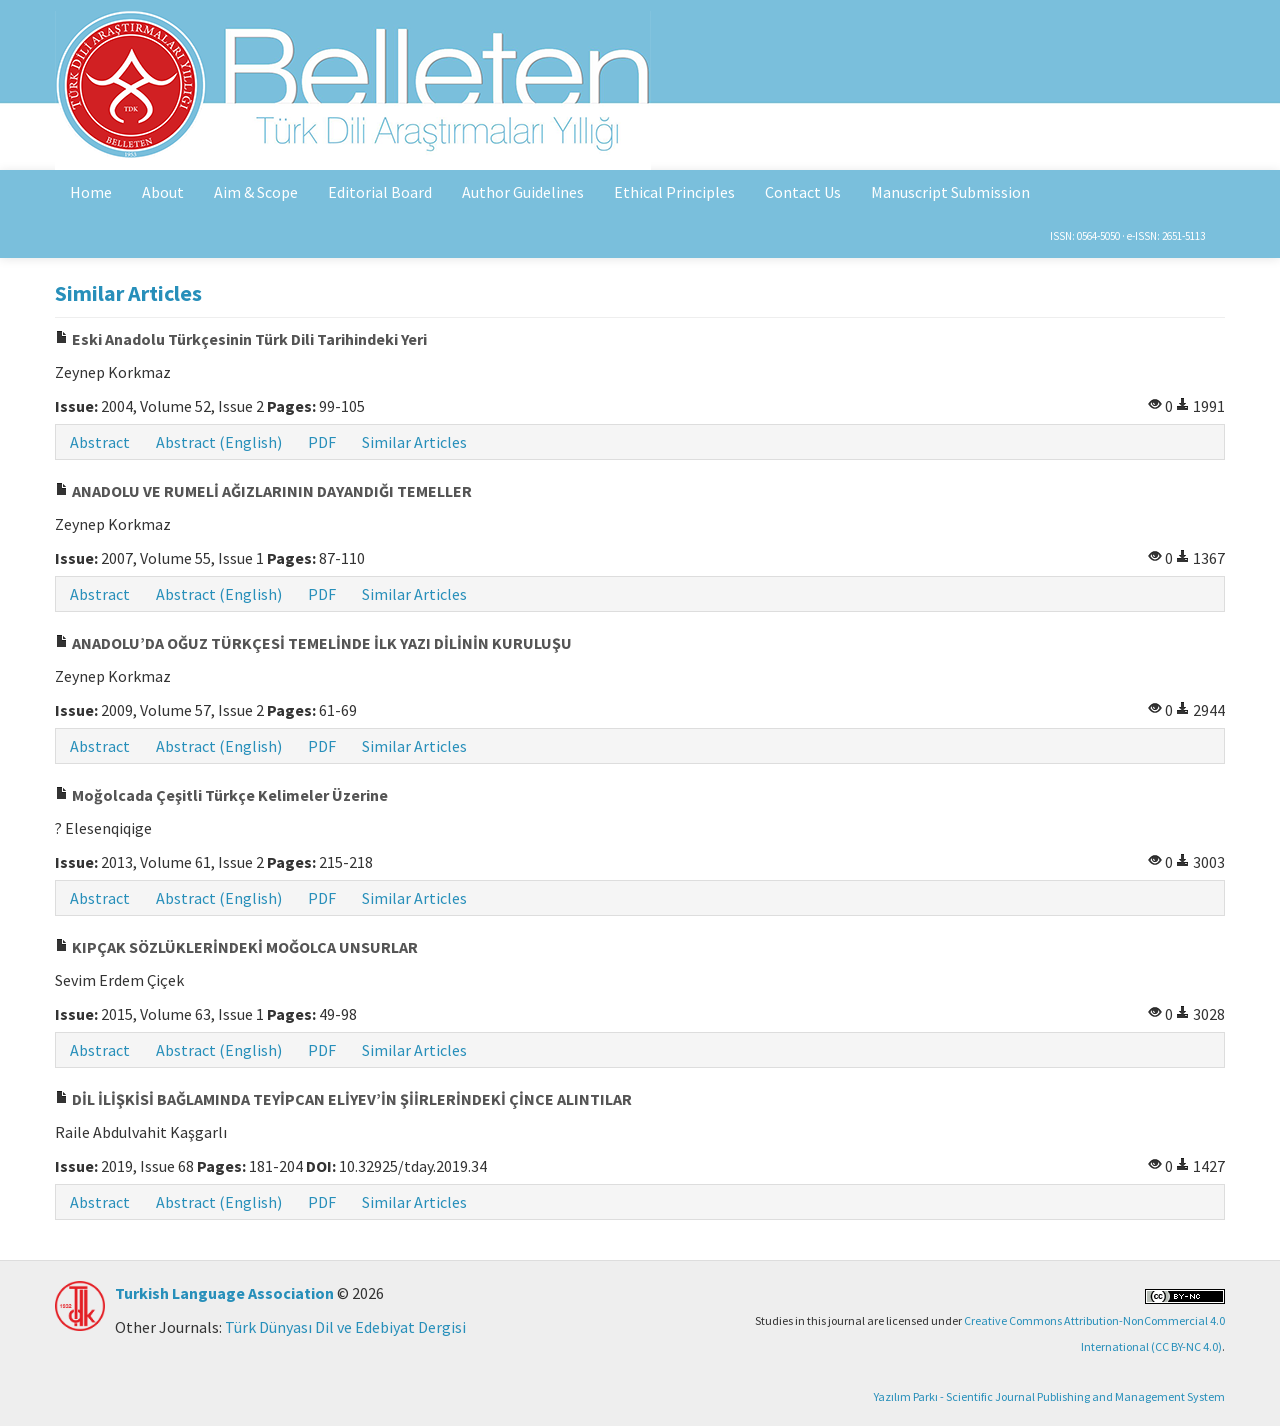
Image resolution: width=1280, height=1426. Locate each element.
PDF (322, 442)
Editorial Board (380, 192)
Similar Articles (414, 442)
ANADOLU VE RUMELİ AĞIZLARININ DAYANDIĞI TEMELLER (263, 491)
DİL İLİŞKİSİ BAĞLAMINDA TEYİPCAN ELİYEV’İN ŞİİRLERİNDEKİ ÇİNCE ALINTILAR (343, 1099)
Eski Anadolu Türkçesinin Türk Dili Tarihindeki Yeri (241, 339)
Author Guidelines (523, 192)
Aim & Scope (256, 192)
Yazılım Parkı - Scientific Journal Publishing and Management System (1049, 1396)
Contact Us (803, 192)
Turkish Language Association (224, 1293)
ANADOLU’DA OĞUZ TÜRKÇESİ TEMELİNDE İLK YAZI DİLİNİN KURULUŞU (313, 643)
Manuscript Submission (950, 192)
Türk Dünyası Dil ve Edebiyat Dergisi (345, 1327)
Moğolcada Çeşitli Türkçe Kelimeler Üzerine (221, 795)
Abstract (100, 442)
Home (91, 192)
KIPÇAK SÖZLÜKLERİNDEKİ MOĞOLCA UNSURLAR (236, 947)
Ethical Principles (674, 192)
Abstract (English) (219, 442)
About (163, 192)
